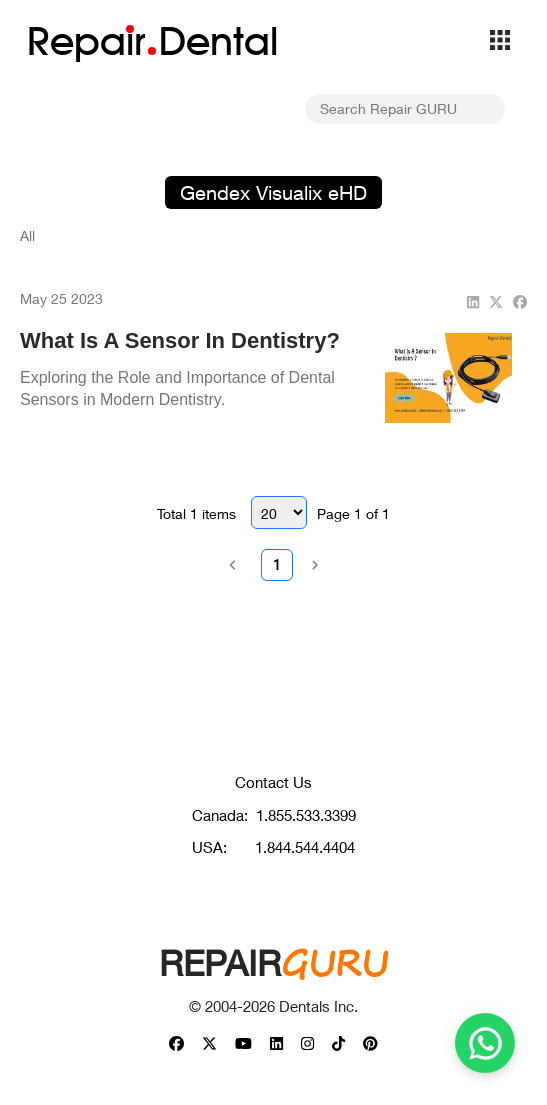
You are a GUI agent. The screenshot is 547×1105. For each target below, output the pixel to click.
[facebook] (520, 301)
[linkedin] (473, 301)
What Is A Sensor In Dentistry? (180, 340)
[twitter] (496, 301)
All (27, 235)
